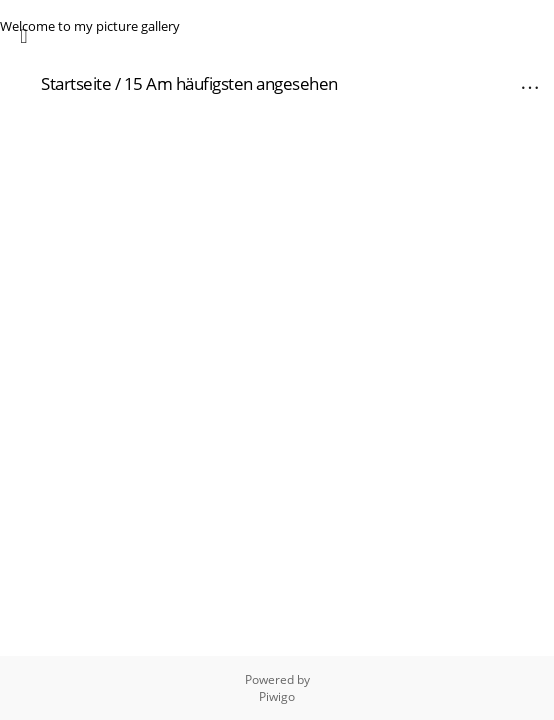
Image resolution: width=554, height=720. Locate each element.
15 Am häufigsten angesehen (231, 83)
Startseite (76, 83)
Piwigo (277, 696)
